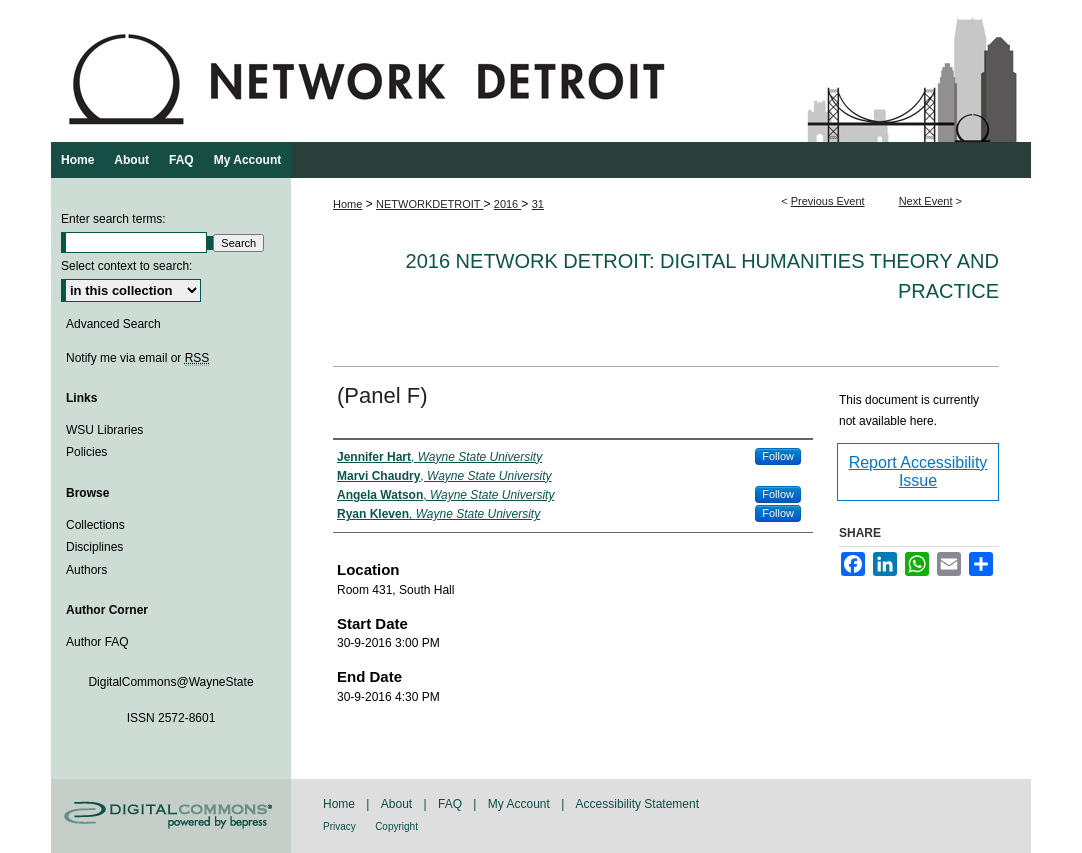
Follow (778, 456)
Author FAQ (97, 642)
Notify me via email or (137, 358)
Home (347, 204)
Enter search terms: (113, 219)
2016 (508, 204)
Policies (86, 452)
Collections (95, 525)
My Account (519, 804)
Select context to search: (126, 266)
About (396, 804)
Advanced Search (113, 324)
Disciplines (94, 547)
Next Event (926, 201)
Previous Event (828, 201)
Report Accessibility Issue (918, 471)
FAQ (450, 804)
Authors (86, 570)
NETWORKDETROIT (429, 204)
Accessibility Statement (637, 804)
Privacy (339, 826)
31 (538, 204)
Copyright (396, 826)
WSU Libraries (104, 430)
